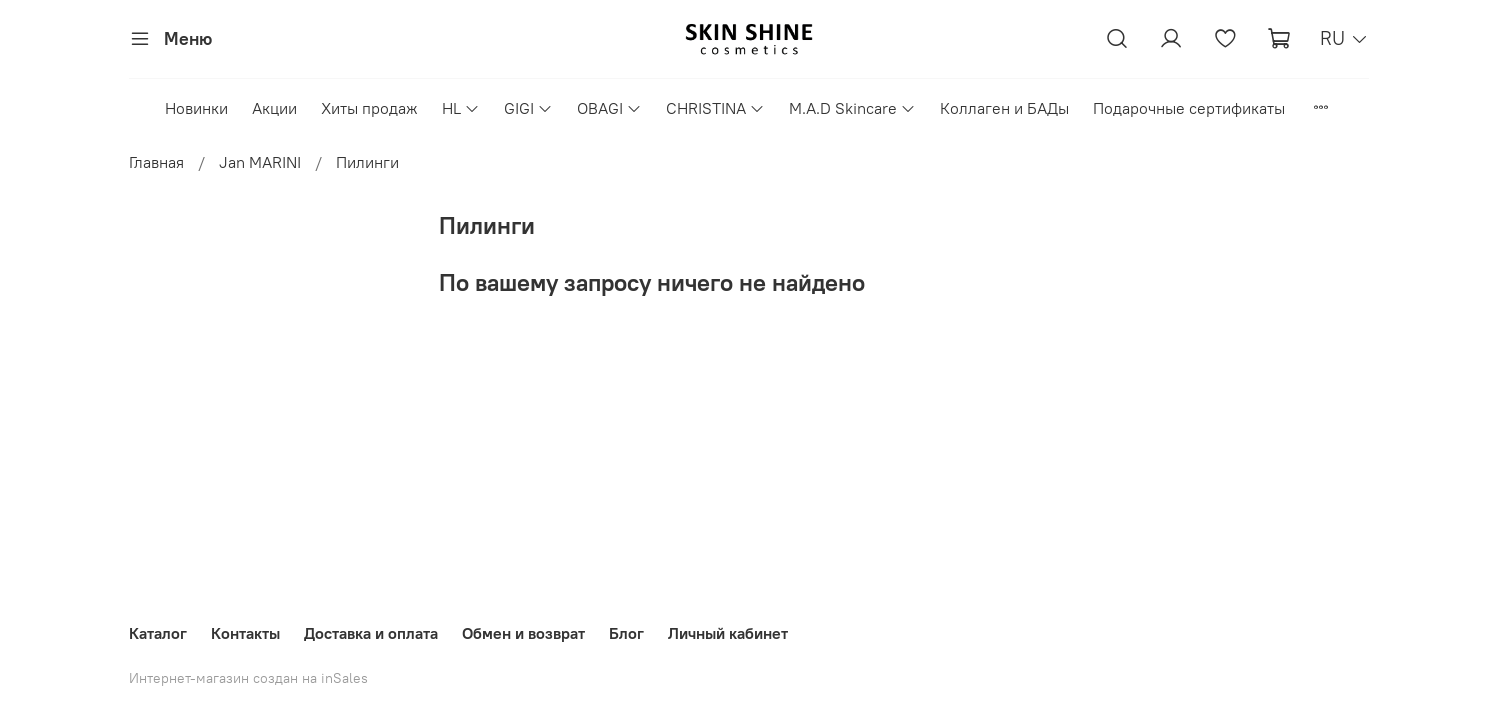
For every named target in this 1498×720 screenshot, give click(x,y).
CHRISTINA (715, 108)
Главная (156, 162)
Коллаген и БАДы (1004, 108)
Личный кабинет (728, 633)
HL (461, 108)
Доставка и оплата (371, 633)
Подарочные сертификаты (1189, 108)
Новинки (196, 108)
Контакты (245, 633)
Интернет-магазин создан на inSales (248, 678)
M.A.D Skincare (852, 108)
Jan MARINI (260, 162)
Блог (626, 633)
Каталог (158, 633)
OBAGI (609, 108)
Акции (274, 108)
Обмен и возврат (523, 633)
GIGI (528, 108)
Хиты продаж (369, 108)
